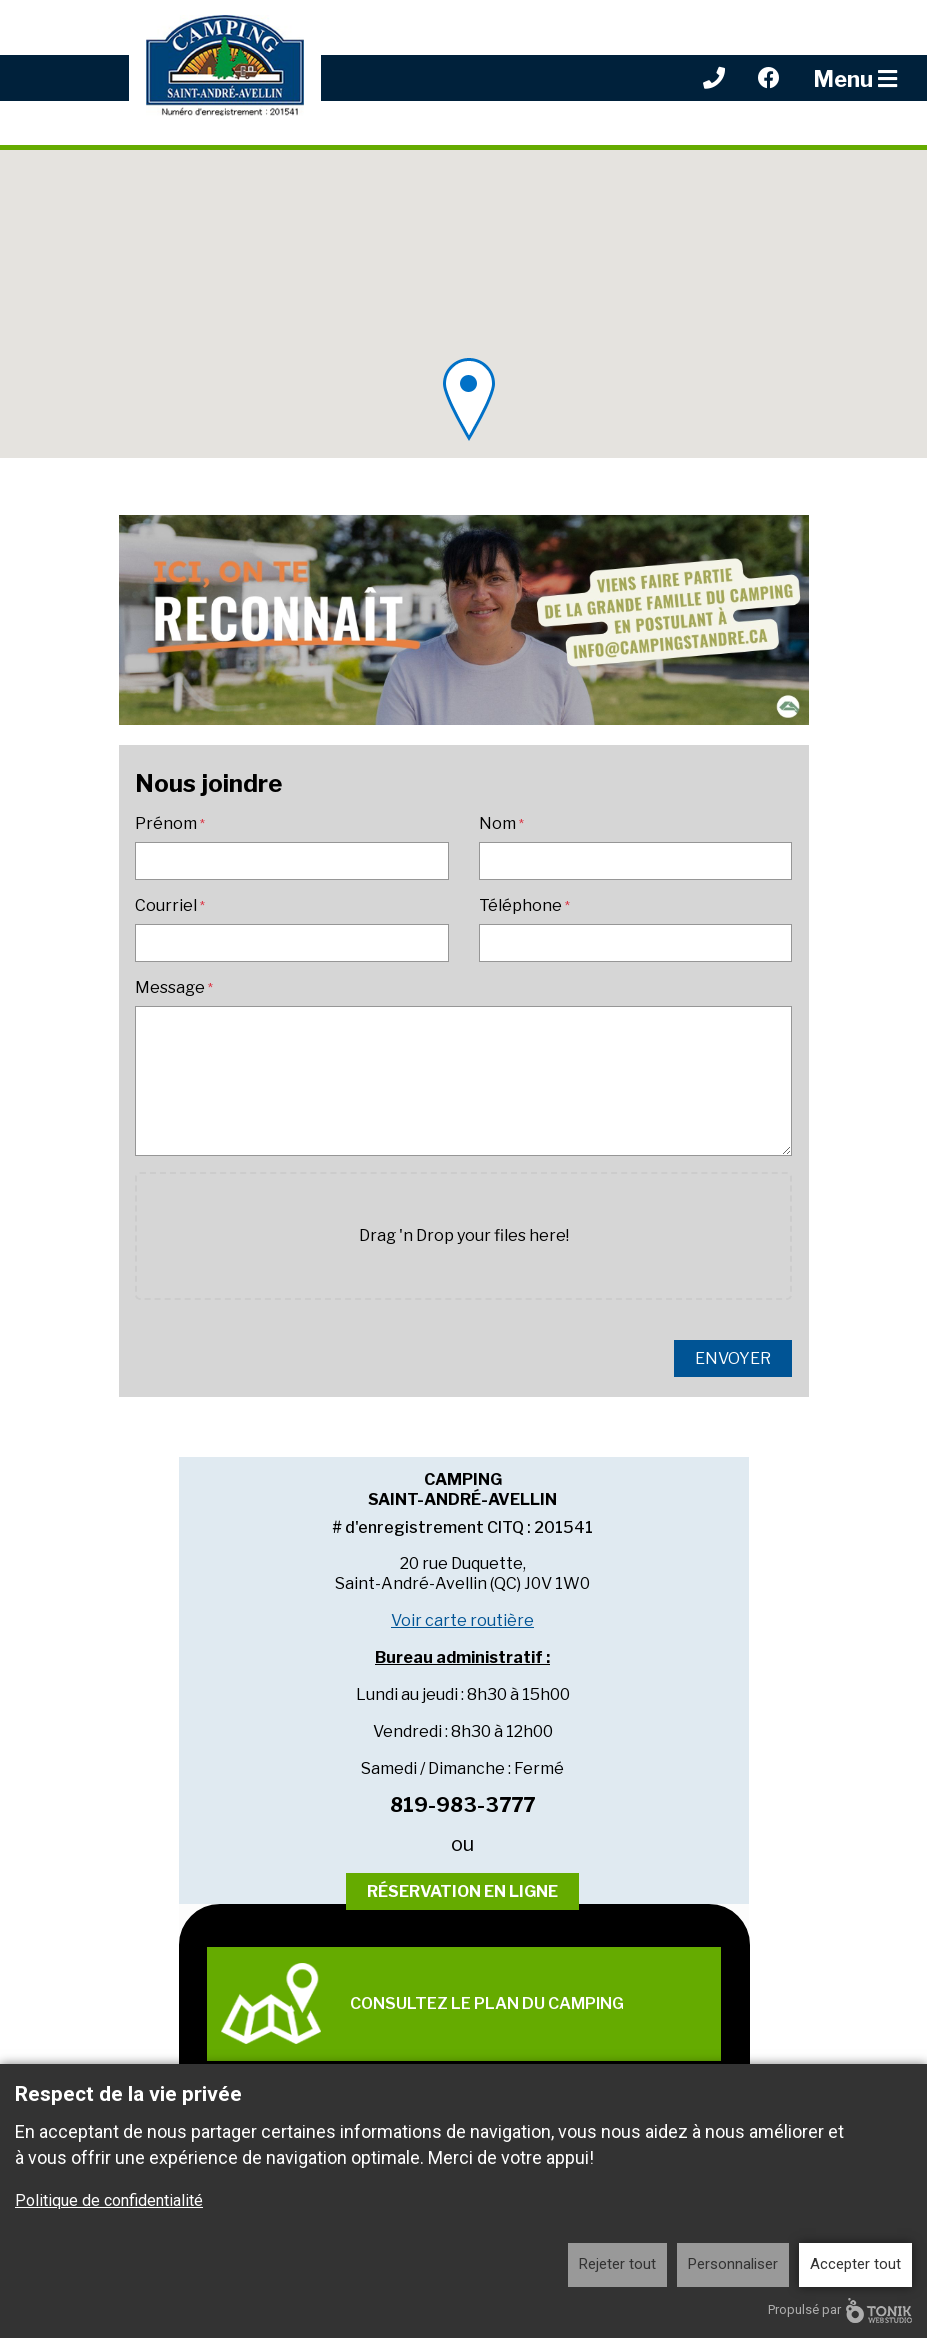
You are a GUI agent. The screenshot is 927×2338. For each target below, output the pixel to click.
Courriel (166, 905)
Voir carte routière (462, 1620)
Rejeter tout (617, 2264)
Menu (855, 79)
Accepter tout (855, 2264)
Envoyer (733, 1358)
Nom (497, 823)
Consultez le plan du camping (422, 2003)
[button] (469, 399)
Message (170, 987)
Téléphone (520, 905)
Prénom (166, 823)
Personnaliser (733, 2264)
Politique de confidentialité (109, 2200)
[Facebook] (769, 77)
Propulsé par (840, 2310)
